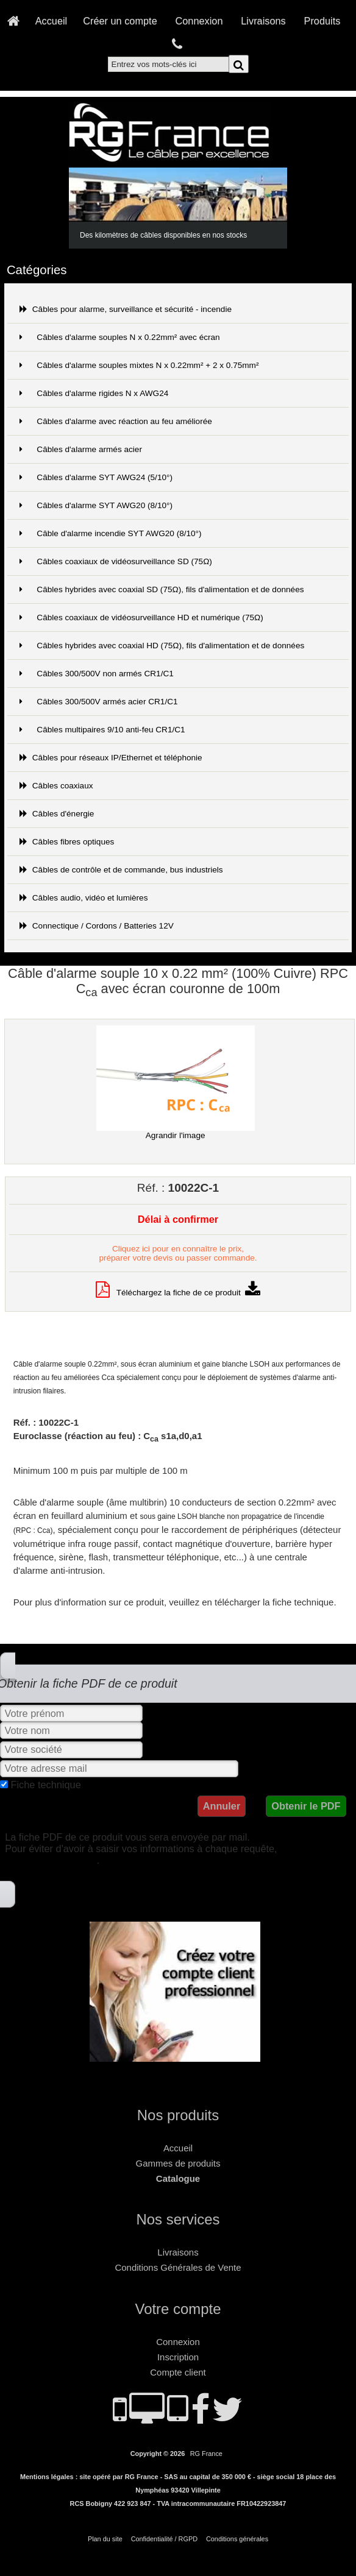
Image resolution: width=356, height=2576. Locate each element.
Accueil (51, 20)
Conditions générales (237, 2538)
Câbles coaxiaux (56, 785)
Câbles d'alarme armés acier (81, 449)
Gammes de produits (178, 2163)
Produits (322, 20)
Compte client (177, 2372)
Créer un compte (120, 20)
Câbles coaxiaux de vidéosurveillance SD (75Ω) (116, 561)
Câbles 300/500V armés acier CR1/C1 (99, 701)
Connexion (199, 20)
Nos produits (178, 2115)
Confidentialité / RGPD (164, 2538)
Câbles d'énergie (57, 813)
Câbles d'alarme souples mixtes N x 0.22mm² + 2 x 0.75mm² (139, 365)
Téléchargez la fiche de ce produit (178, 1292)
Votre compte (178, 2309)
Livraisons (263, 20)
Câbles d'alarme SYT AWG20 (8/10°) (96, 505)
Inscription (178, 2357)
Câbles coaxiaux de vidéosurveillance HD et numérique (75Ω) (141, 617)
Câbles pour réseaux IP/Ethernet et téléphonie (111, 757)
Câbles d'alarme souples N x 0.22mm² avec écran (120, 337)
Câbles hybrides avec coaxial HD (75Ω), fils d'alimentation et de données (162, 645)
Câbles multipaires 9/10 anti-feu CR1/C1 (102, 729)
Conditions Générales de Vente (178, 2267)
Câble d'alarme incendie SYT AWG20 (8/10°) (111, 533)
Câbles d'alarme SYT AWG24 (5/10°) (96, 477)
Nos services (178, 2219)
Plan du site (105, 2538)
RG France (206, 2453)
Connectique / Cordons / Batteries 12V (97, 925)
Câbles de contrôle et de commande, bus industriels (121, 869)
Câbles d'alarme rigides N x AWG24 (94, 393)
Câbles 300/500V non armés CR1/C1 (97, 673)
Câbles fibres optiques (67, 841)
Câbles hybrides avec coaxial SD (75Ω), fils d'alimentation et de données (162, 589)
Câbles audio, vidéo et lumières (84, 897)
